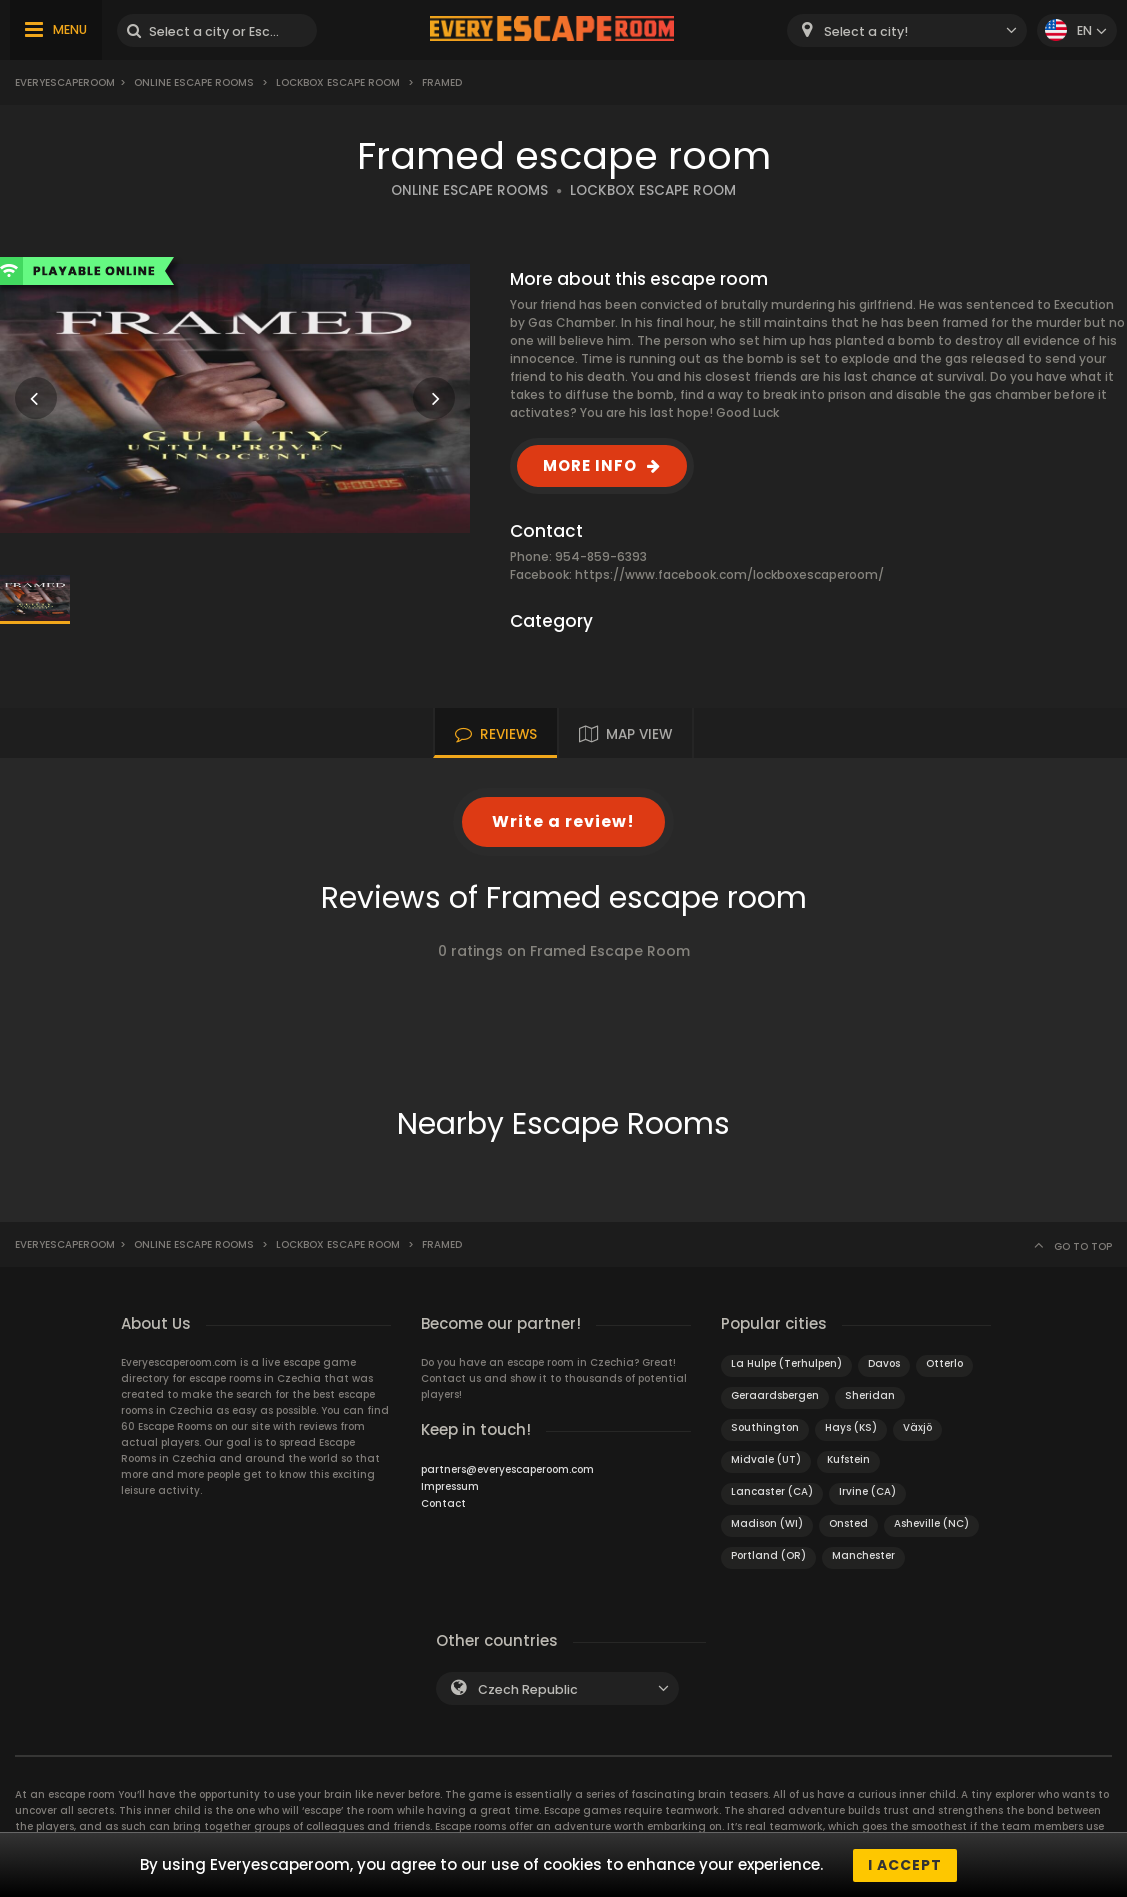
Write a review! (563, 821)
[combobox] (907, 30)
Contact (443, 1503)
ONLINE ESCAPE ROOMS (469, 190)
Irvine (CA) (867, 1491)
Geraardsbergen (775, 1395)
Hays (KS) (851, 1427)
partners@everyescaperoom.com (507, 1469)
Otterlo (944, 1363)
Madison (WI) (767, 1523)
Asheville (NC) (931, 1523)
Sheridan (870, 1395)
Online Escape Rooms (194, 82)
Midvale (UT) (766, 1459)
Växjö (917, 1427)
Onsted (848, 1523)
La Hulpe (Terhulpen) (786, 1363)
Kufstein (848, 1459)
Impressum (450, 1486)
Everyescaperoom (65, 82)
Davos (884, 1363)
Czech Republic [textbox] (528, 1689)
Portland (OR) (768, 1555)
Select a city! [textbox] (866, 31)
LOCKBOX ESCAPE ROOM (653, 190)
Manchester (863, 1555)
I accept (905, 1865)
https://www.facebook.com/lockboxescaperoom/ (729, 574)
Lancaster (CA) (772, 1491)
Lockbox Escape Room (338, 82)
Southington (765, 1427)
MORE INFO (590, 465)
